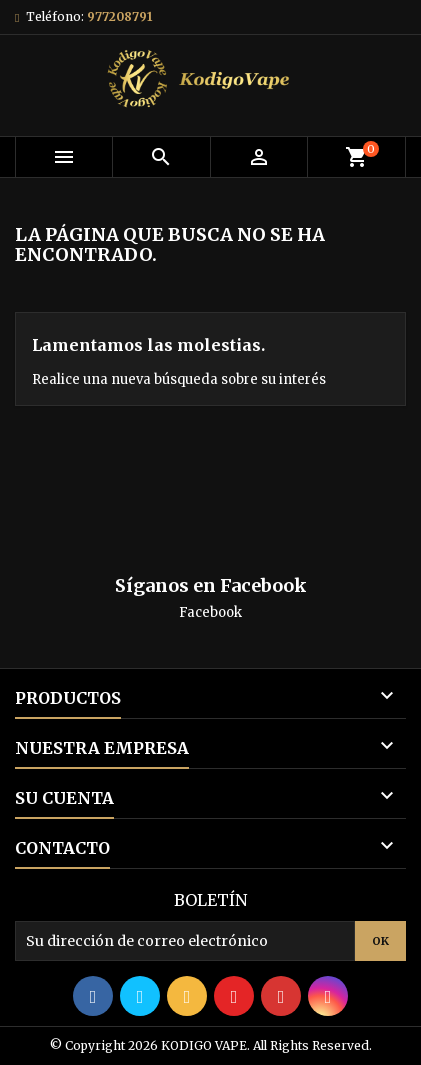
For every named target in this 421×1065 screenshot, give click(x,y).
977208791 (119, 16)
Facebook (210, 612)
